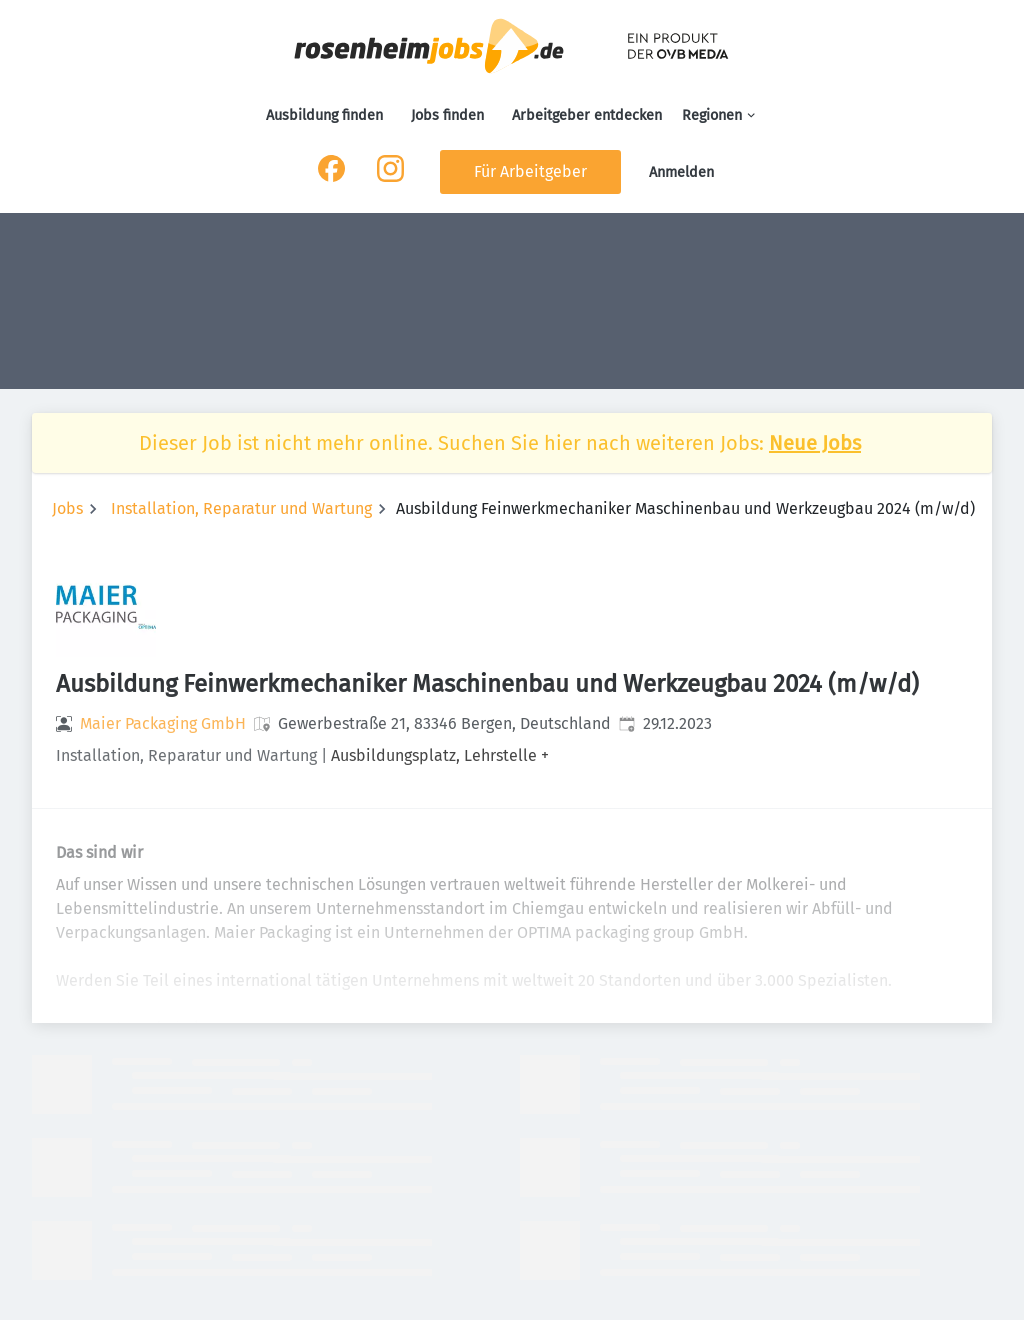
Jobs (67, 508)
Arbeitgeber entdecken (587, 115)
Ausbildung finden (324, 115)
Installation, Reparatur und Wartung (241, 508)
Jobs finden (447, 115)
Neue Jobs (815, 443)
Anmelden (681, 172)
